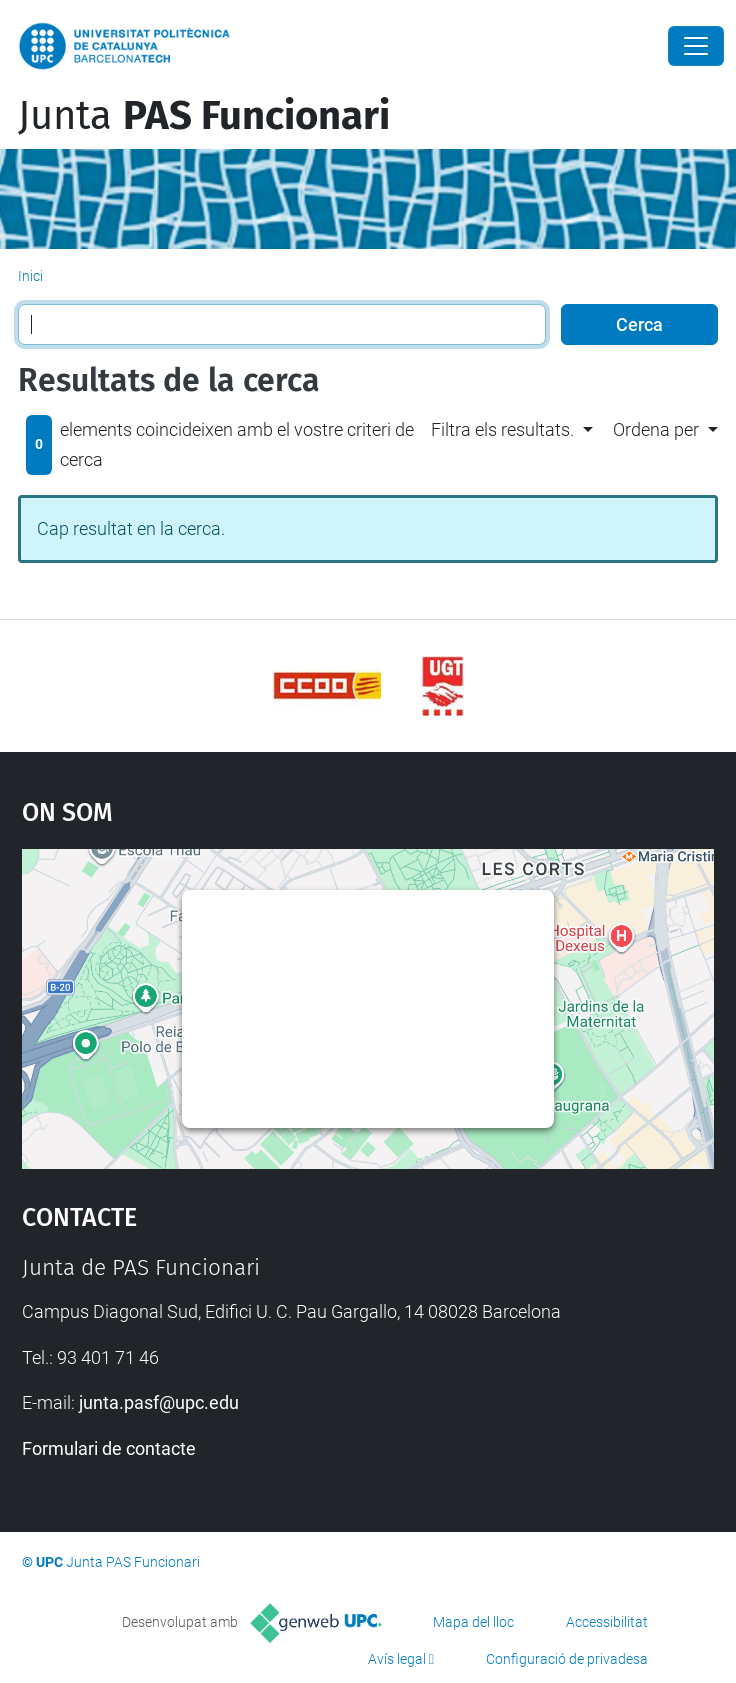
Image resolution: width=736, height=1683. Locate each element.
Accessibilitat (607, 1622)
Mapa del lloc (473, 1622)
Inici (30, 276)
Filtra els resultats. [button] (502, 429)
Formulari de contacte (109, 1448)
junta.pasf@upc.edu (159, 1402)
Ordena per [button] (656, 429)
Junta (204, 116)
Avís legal (397, 1659)
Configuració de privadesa (567, 1659)
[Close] (696, 46)
